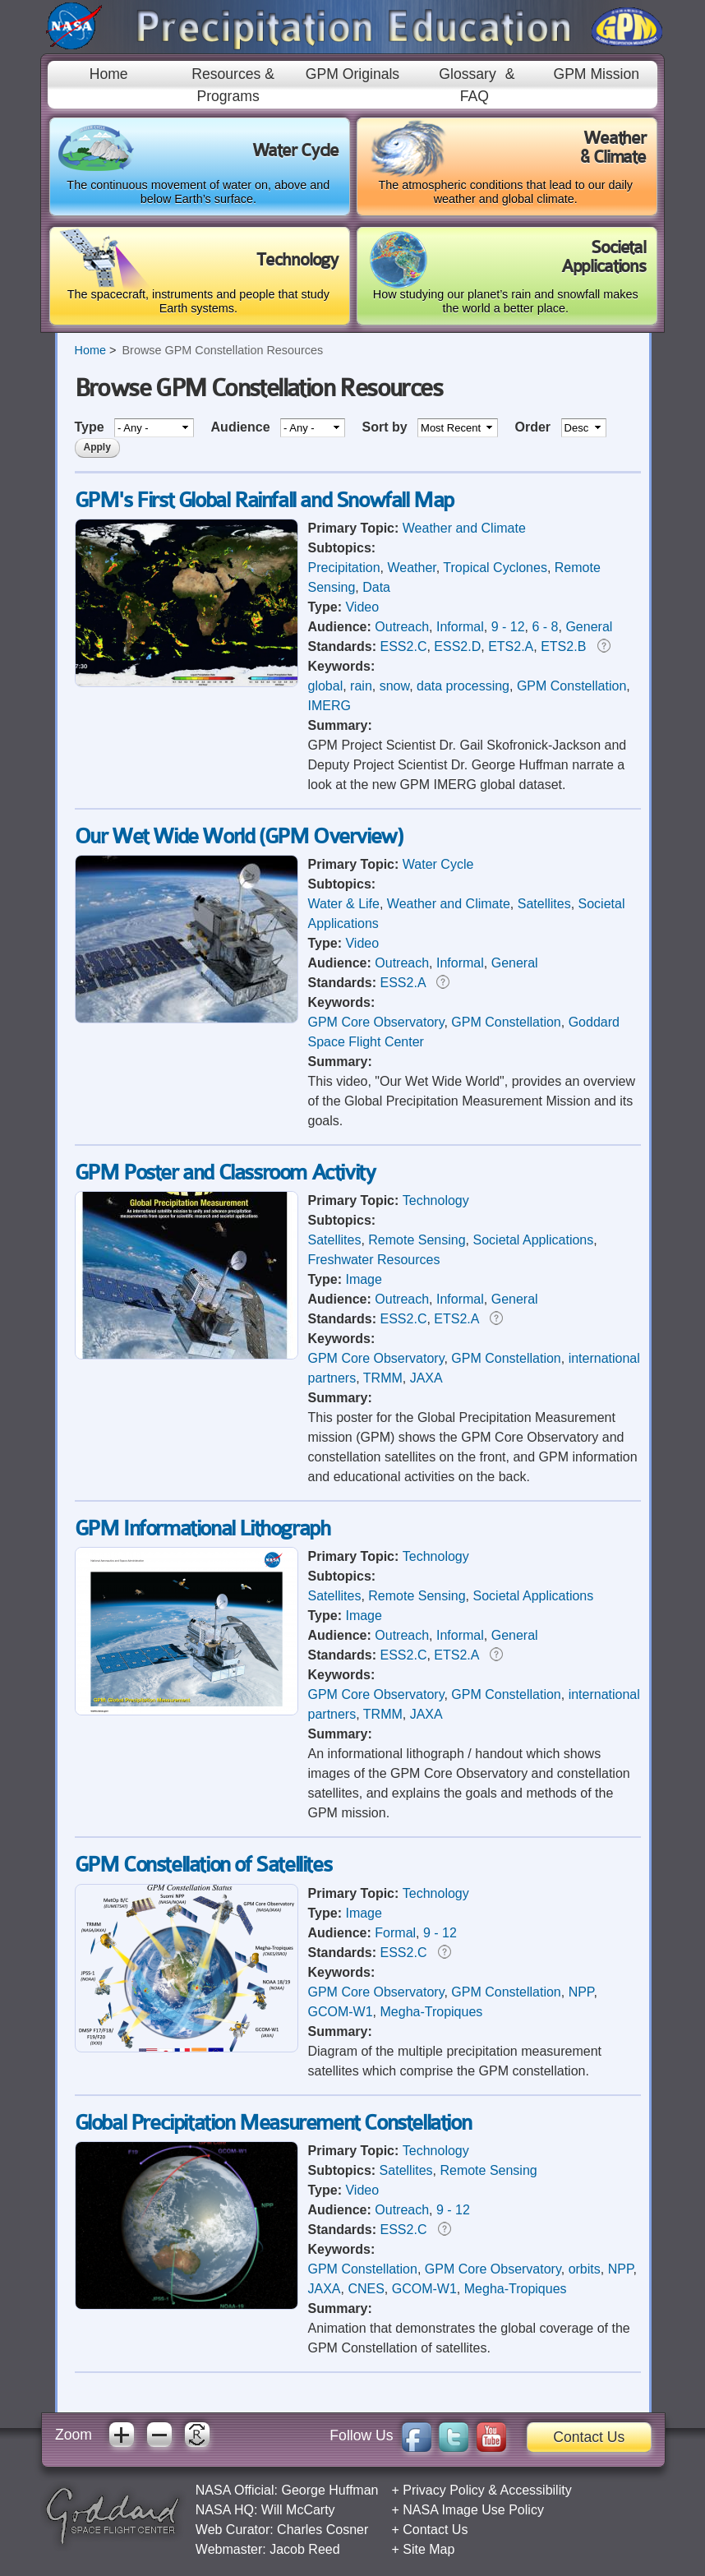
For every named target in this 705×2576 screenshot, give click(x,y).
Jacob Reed (304, 2549)
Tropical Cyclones (495, 568)
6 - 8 (545, 627)
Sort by (386, 427)
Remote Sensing (416, 1240)
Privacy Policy (444, 2490)
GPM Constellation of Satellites (203, 1865)
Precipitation (344, 568)
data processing (463, 686)
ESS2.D (457, 646)
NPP (581, 1992)
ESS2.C (403, 646)
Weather (411, 568)
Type (91, 427)
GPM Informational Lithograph (202, 1528)
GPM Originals (352, 74)
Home (109, 74)
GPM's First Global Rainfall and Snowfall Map (264, 500)
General (588, 627)
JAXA (426, 1378)
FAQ (474, 96)
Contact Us (588, 2437)
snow (394, 686)
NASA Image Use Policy (473, 2510)
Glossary (467, 74)
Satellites (544, 904)
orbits (585, 2269)
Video (362, 607)
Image (363, 1279)
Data (376, 587)
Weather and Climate (464, 528)
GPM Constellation (571, 686)
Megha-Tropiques (431, 2012)
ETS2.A (510, 646)
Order (535, 427)
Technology (436, 1200)
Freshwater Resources (374, 1260)
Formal (395, 1933)
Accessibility (536, 2490)
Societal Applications (533, 1240)
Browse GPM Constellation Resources (222, 350)
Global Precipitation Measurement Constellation (273, 2123)
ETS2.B (563, 646)
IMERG (329, 706)
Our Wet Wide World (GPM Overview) (239, 836)
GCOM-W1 (340, 2012)
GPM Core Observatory (376, 1022)
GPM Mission (596, 74)
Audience (242, 427)
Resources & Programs (232, 85)
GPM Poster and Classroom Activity (225, 1172)
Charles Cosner (322, 2530)
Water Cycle (438, 864)
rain (361, 686)
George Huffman (329, 2490)
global (325, 686)
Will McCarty (298, 2510)
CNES (366, 2289)
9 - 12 (508, 627)
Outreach (402, 627)
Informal (460, 627)
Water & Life (344, 904)
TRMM (383, 1378)
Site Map (428, 2549)
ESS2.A (403, 983)
